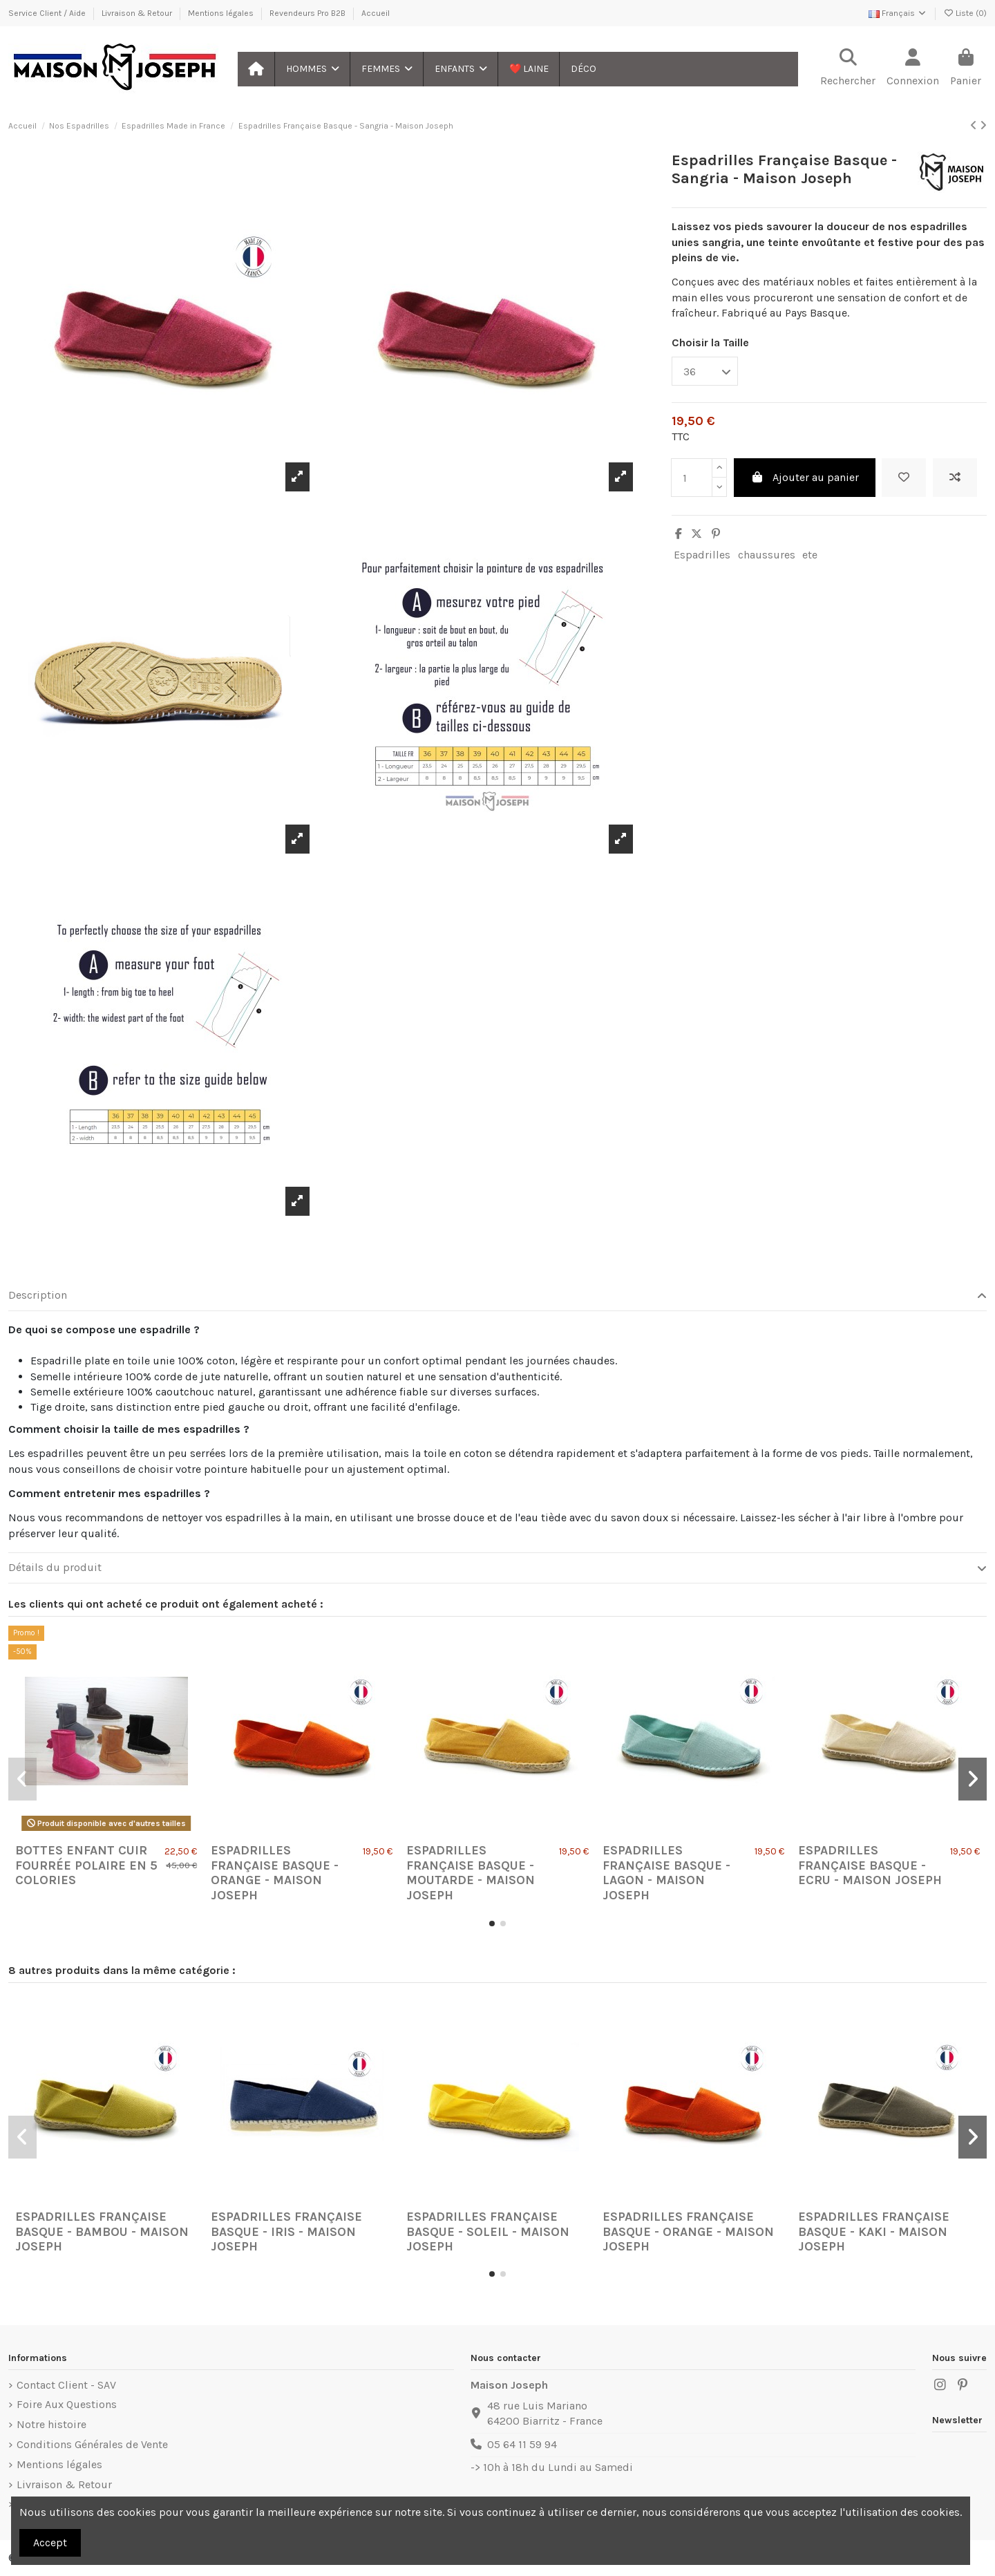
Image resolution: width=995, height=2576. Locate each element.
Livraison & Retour (138, 13)
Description (497, 1295)
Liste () (965, 13)
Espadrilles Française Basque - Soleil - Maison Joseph (487, 2231)
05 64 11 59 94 (522, 2444)
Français (898, 13)
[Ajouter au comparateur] (955, 477)
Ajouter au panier (804, 477)
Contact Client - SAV (66, 2384)
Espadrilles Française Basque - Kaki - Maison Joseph (873, 2231)
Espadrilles (702, 554)
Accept (50, 2542)
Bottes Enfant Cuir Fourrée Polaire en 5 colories (86, 1865)
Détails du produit (497, 1567)
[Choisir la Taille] (705, 371)
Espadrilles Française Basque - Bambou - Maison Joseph (102, 2231)
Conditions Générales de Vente (92, 2444)
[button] (312, 69)
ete (809, 554)
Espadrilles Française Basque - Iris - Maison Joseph (286, 2231)
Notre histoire (51, 2424)
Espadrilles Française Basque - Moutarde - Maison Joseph (470, 1873)
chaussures (766, 554)
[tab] (497, 1296)
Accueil (375, 13)
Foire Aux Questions (67, 2404)
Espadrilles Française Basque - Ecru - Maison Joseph (870, 1865)
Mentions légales (222, 13)
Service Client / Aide (48, 13)
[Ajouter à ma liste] (904, 477)
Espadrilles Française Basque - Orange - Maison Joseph (275, 1873)
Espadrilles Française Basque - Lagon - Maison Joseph (666, 1873)
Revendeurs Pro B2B (308, 13)
